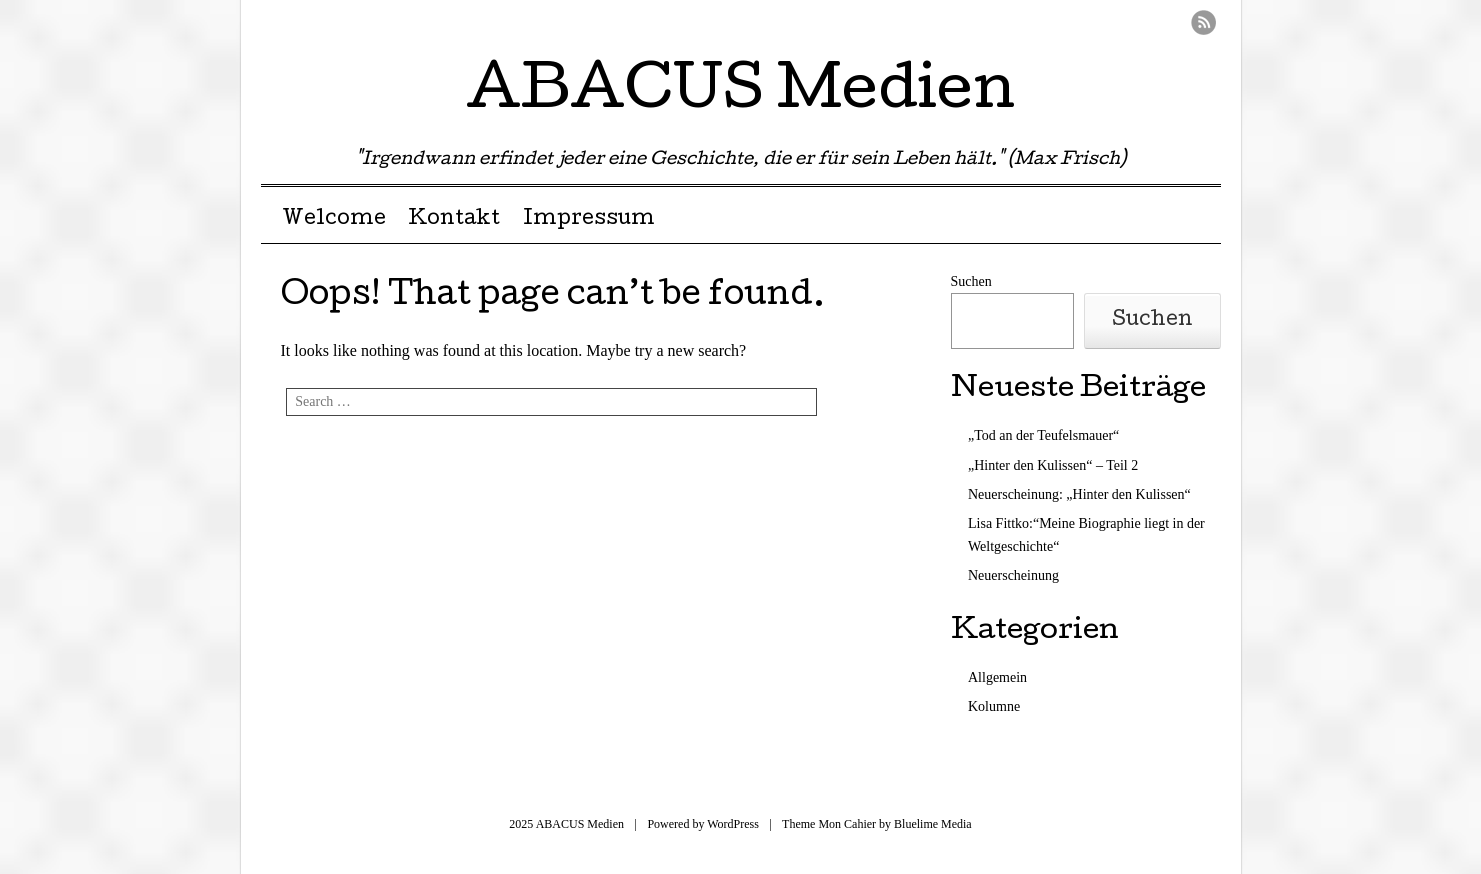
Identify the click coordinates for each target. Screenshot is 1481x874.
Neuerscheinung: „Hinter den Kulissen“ (1079, 494)
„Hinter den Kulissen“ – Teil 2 (1053, 465)
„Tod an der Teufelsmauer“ (1043, 435)
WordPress (733, 824)
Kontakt (454, 220)
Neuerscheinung (1013, 575)
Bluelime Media (933, 824)
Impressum (589, 220)
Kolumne (994, 706)
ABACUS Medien (740, 94)
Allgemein (997, 677)
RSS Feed (1203, 22)
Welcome (334, 220)
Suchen (971, 281)
